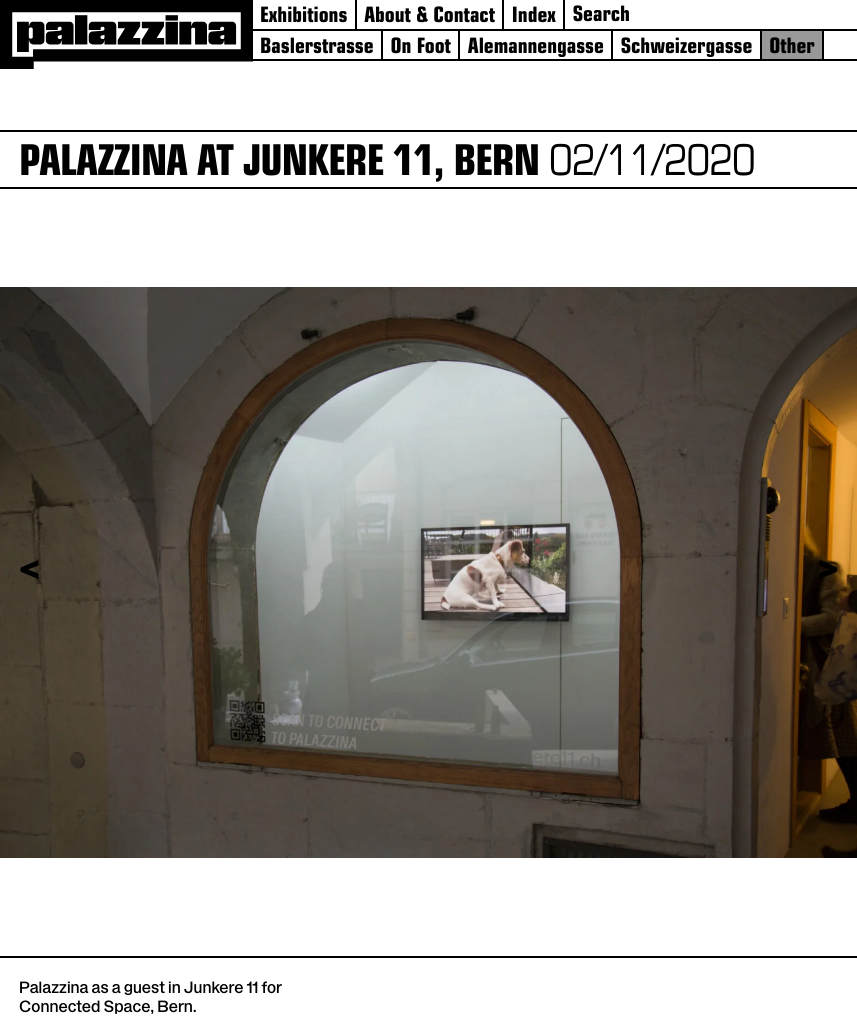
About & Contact (429, 17)
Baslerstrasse (317, 48)
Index (534, 17)
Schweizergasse (687, 48)
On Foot (420, 48)
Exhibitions (303, 17)
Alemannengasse (536, 48)
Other (791, 48)
